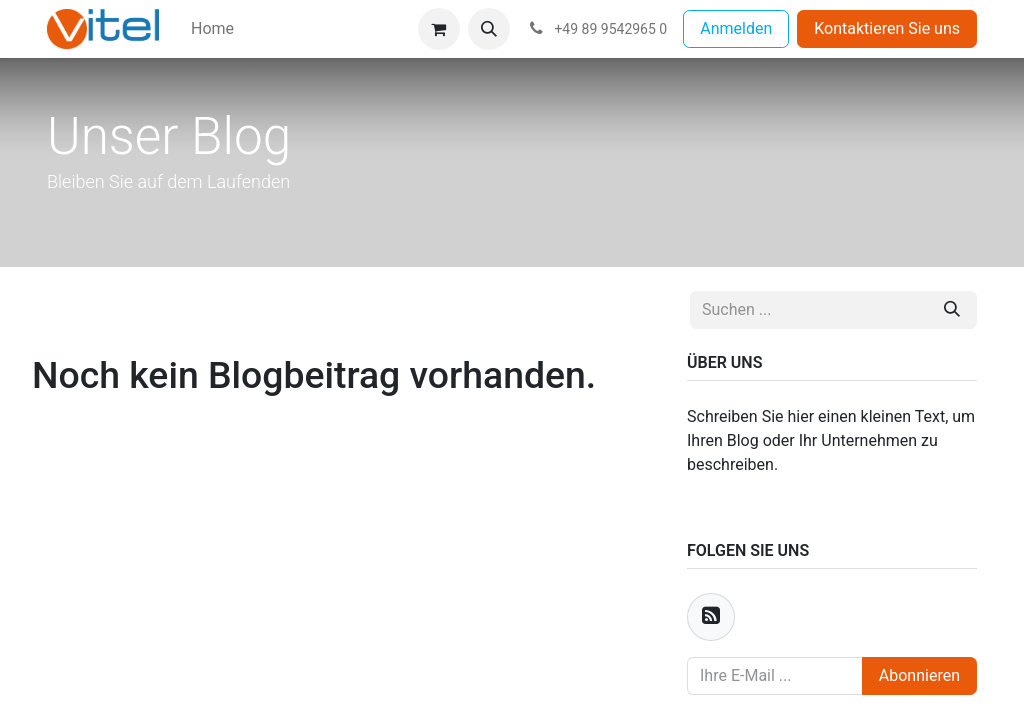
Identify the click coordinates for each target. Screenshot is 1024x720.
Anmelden (736, 28)
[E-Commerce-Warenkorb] (439, 29)
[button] (489, 29)
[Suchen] (952, 310)
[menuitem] (212, 29)
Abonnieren (919, 675)
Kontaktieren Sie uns (887, 28)
